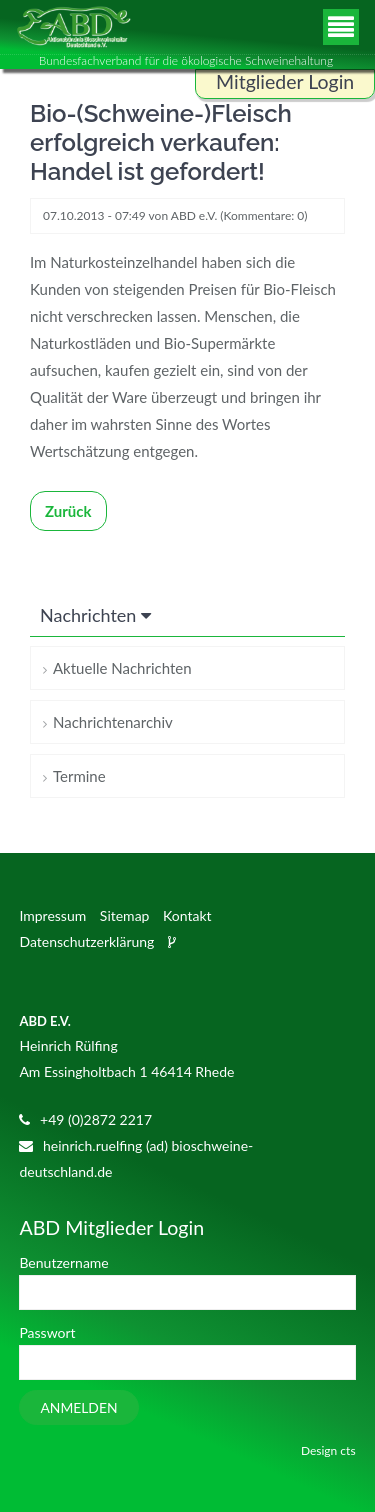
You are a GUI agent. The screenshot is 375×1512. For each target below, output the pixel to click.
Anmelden (78, 1407)
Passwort (47, 1332)
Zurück (68, 511)
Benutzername (63, 1262)
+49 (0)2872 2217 (96, 1119)
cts (347, 1450)
